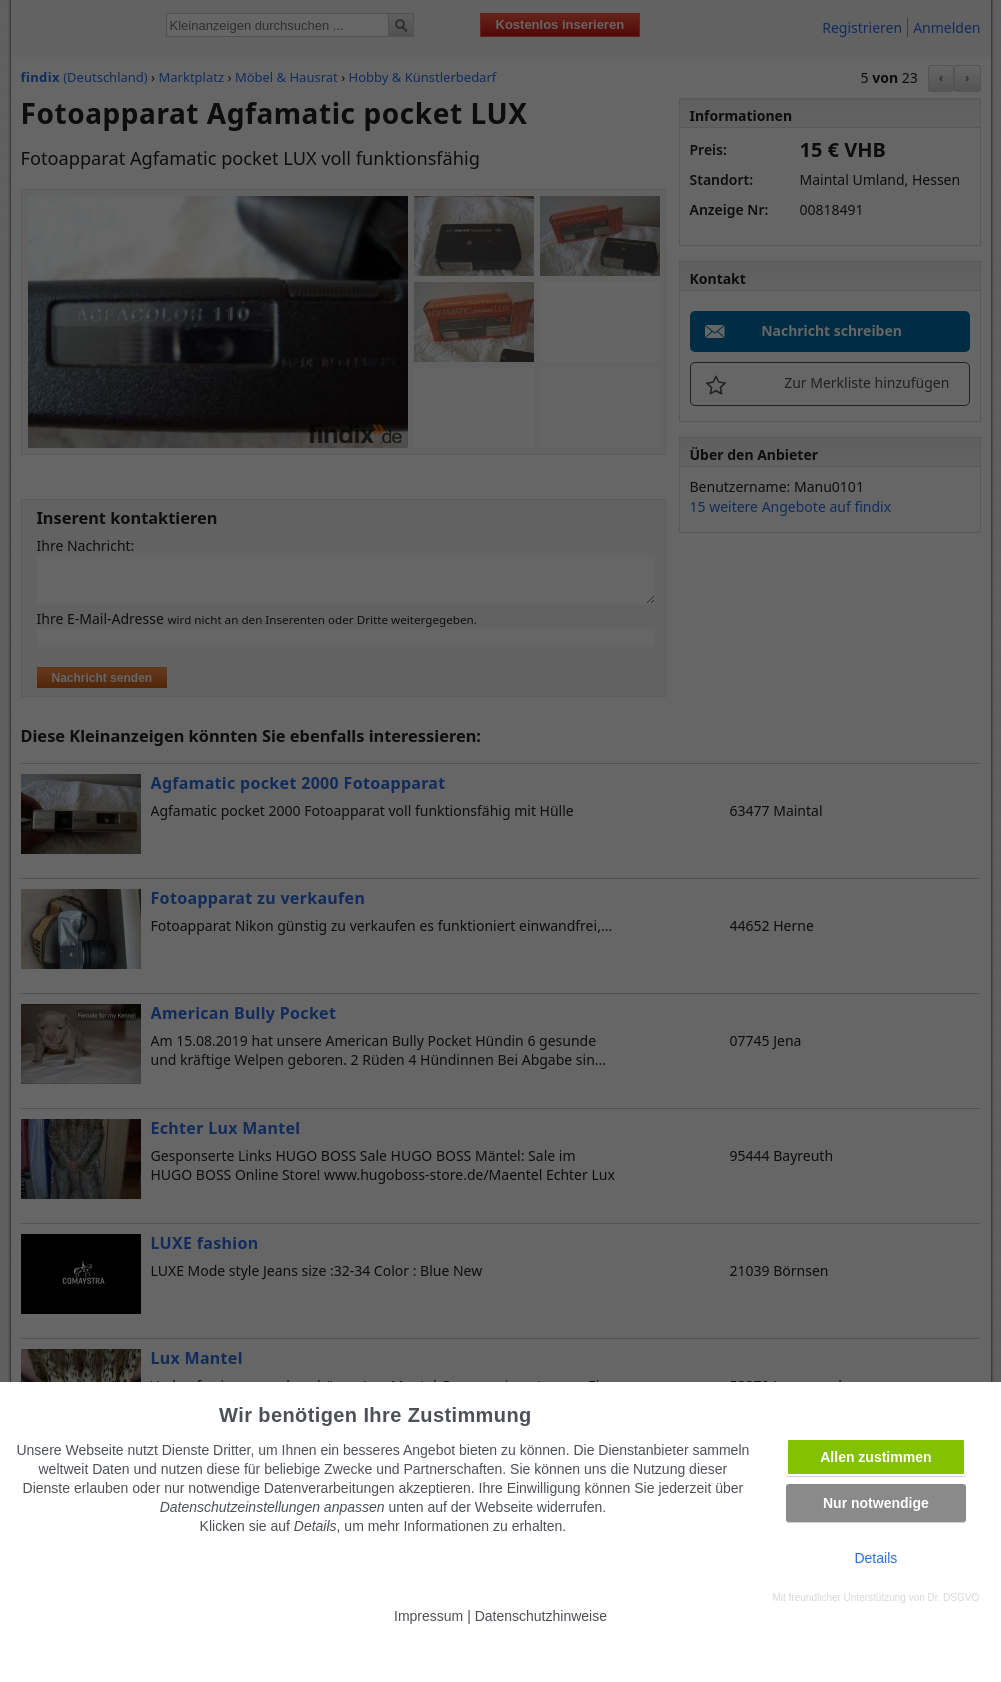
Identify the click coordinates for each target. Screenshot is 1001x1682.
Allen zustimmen (875, 1457)
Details (875, 1558)
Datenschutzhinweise (541, 1616)
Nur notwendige (876, 1503)
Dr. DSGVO (954, 1597)
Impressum (428, 1616)
